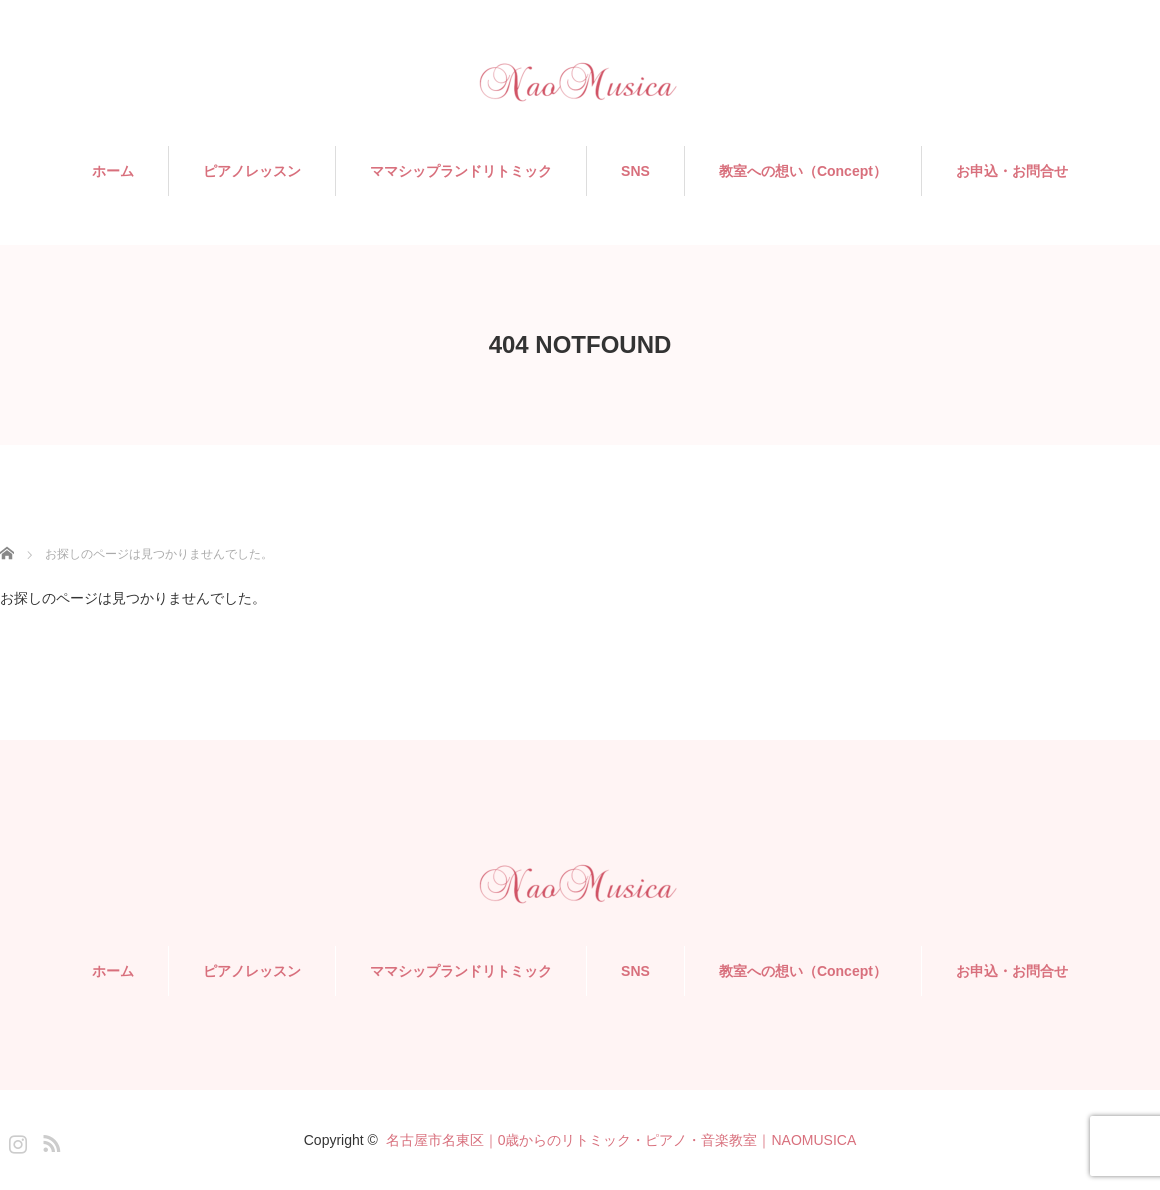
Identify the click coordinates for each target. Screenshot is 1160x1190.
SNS (635, 171)
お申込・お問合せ (1012, 171)
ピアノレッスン (252, 171)
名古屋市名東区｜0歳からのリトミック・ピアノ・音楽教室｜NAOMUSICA (621, 1140)
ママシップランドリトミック (461, 171)
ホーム (113, 171)
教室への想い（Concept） (803, 171)
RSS (49, 1140)
